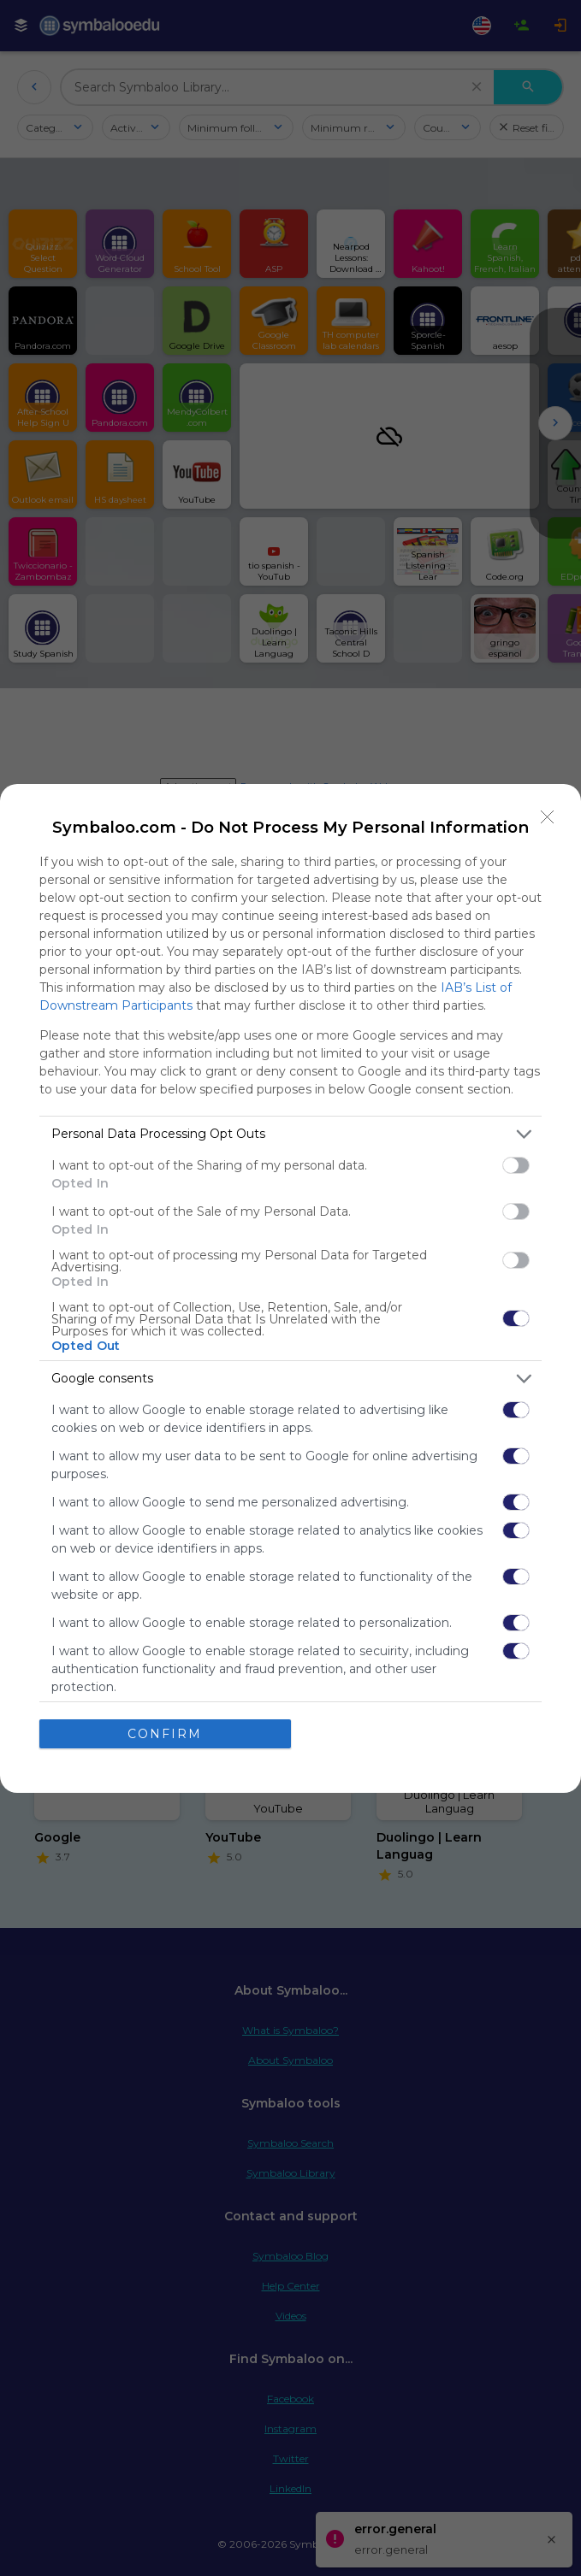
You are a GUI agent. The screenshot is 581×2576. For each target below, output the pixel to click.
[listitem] (290, 1134)
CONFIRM (164, 1734)
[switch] (516, 1165)
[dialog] (290, 1288)
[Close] (547, 817)
